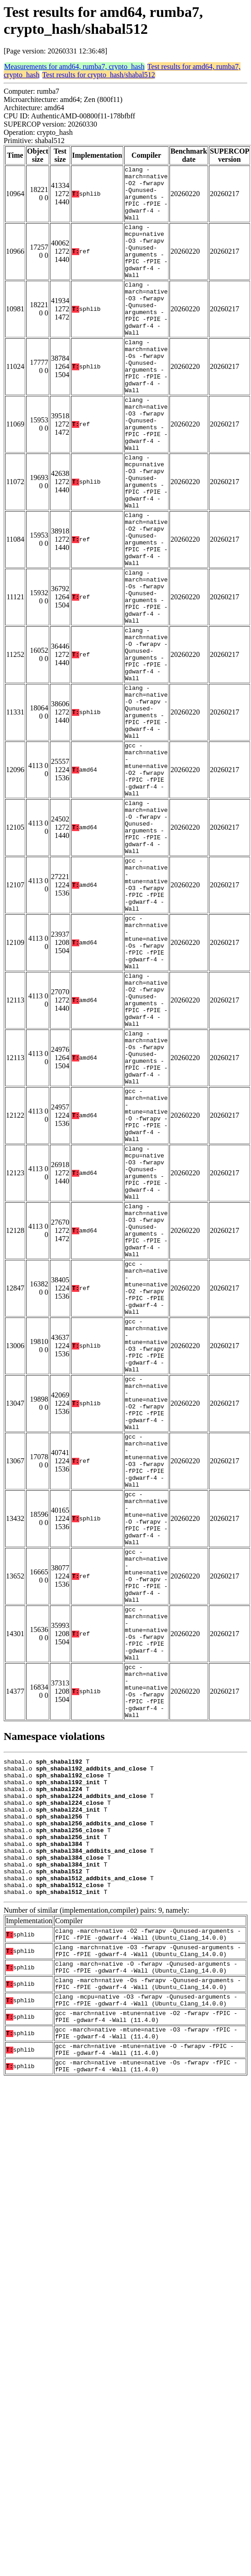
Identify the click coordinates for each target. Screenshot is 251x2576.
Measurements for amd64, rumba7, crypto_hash (74, 66)
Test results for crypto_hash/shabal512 (98, 75)
